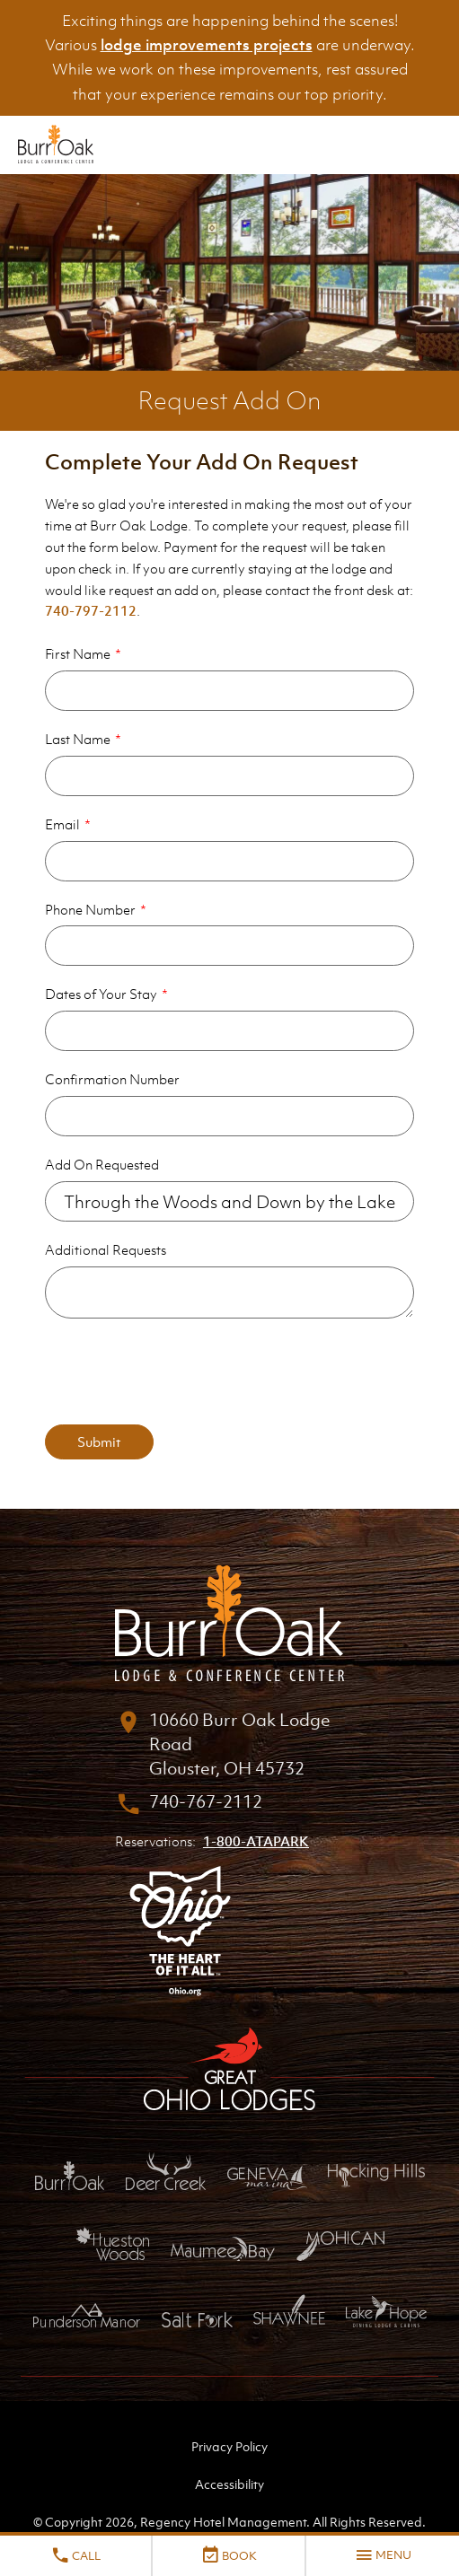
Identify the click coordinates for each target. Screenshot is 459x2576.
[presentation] (181, 1371)
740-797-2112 (91, 610)
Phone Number (90, 909)
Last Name (77, 739)
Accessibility (229, 2484)
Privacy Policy (229, 2446)
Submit (99, 1441)
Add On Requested (102, 1164)
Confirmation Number (112, 1079)
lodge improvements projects (207, 45)
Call (75, 2555)
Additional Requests (105, 1249)
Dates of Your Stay (101, 994)
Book (228, 2555)
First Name (77, 653)
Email (62, 824)
